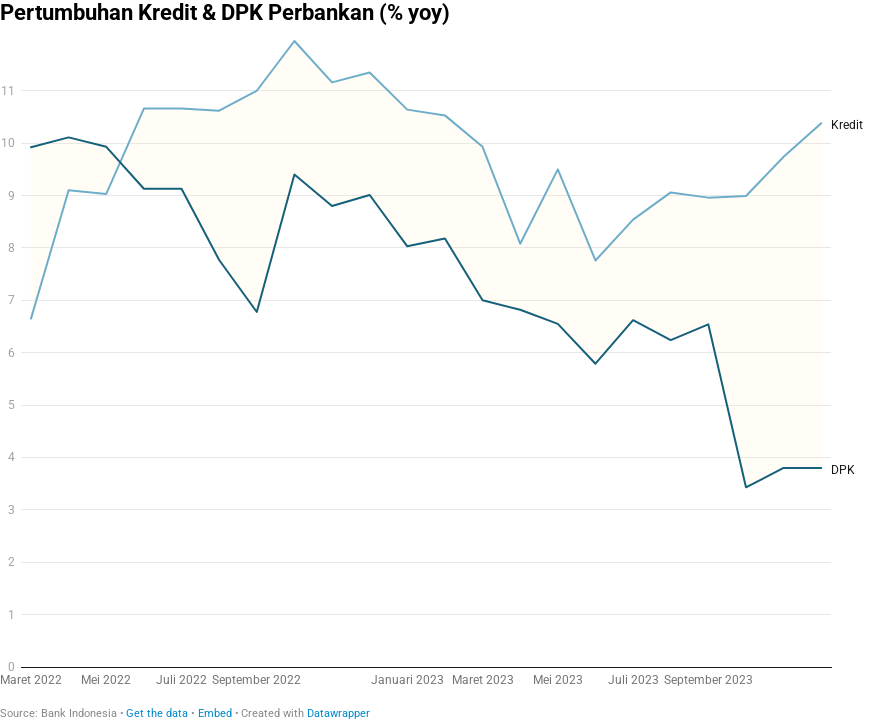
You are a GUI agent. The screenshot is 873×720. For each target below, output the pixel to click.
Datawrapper (338, 713)
